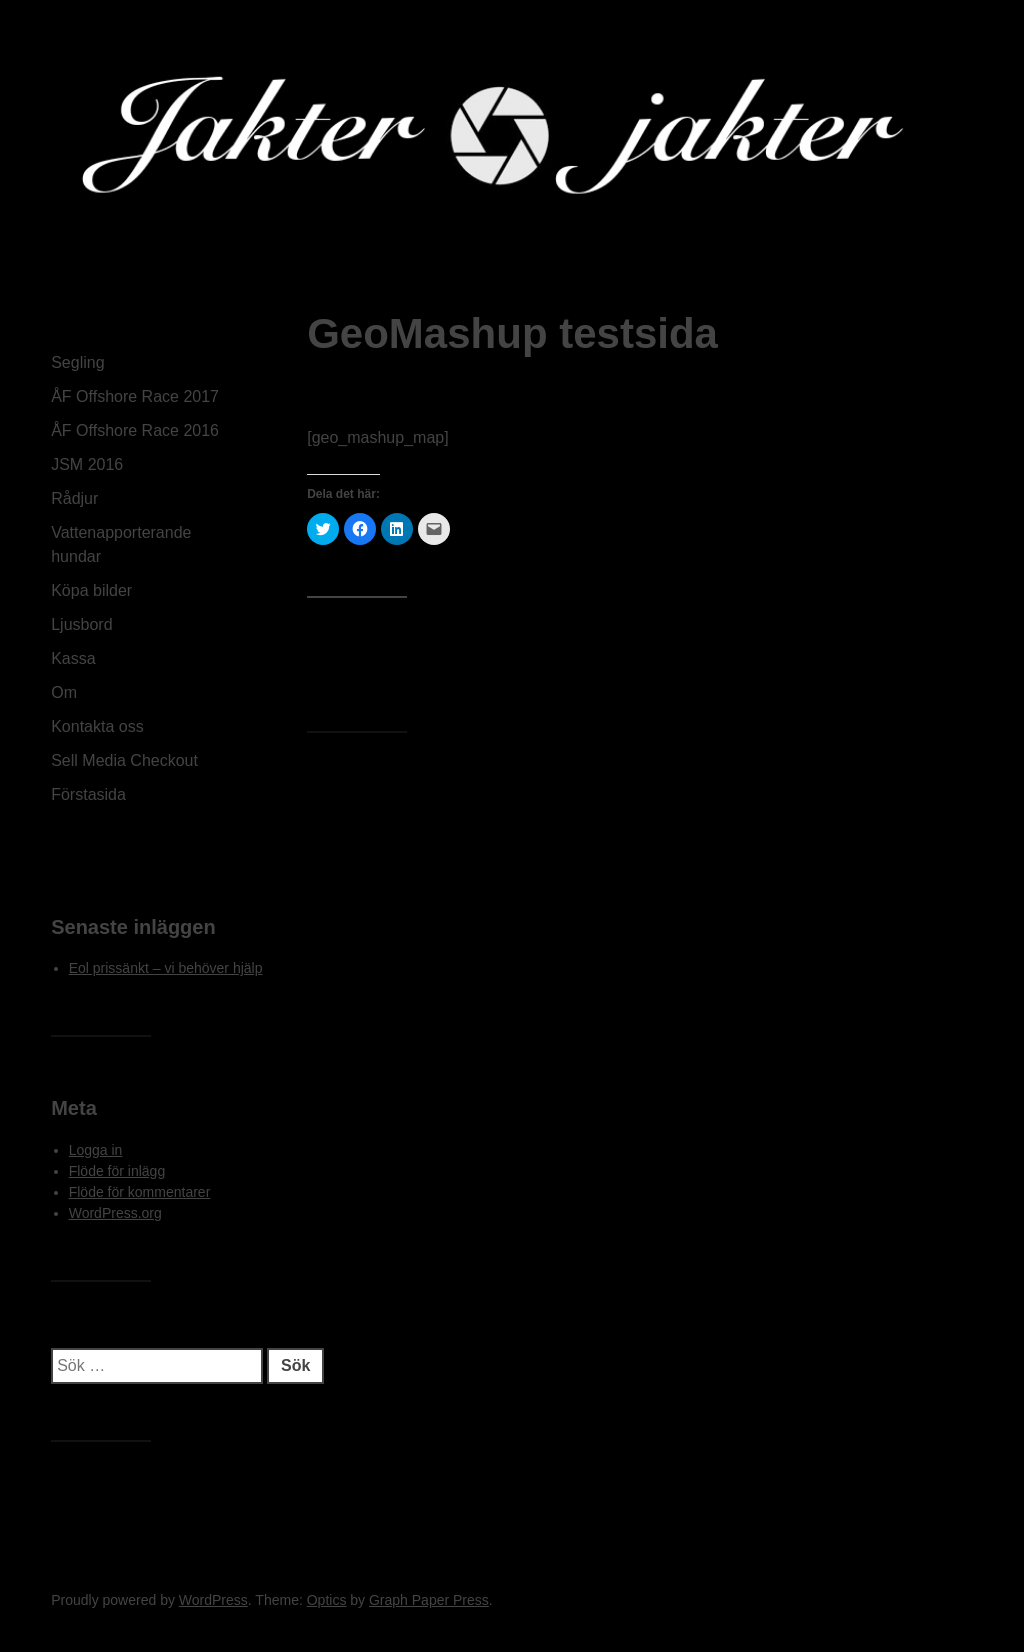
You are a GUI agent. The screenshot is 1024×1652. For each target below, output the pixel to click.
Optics (327, 1600)
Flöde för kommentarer (140, 1192)
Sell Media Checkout (124, 760)
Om (64, 692)
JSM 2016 (87, 464)
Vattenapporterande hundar (121, 544)
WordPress (213, 1600)
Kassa (73, 658)
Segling (77, 362)
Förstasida (88, 794)
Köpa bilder (91, 590)
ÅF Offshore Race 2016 (135, 430)
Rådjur (74, 498)
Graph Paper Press (429, 1600)
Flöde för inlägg (117, 1171)
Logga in (96, 1150)
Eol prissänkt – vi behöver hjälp (166, 968)
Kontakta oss (97, 726)
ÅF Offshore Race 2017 (135, 396)
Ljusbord (81, 624)
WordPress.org (115, 1213)
